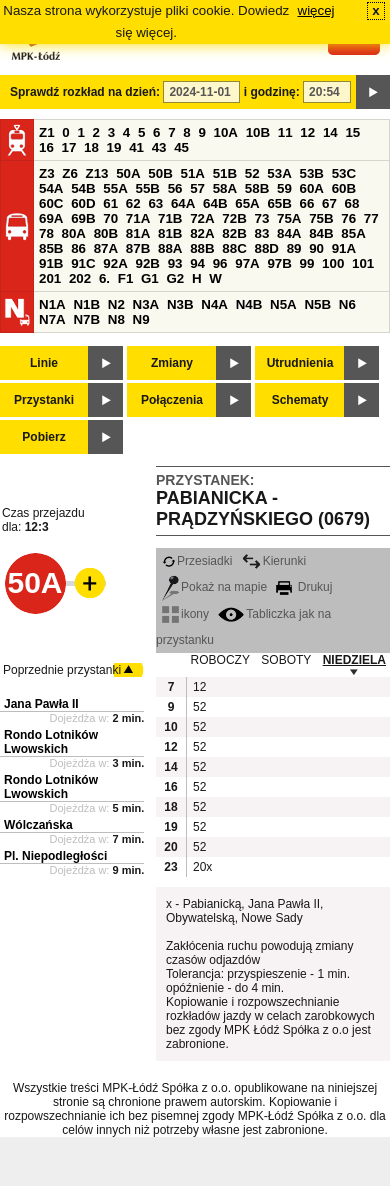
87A (106, 248)
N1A (52, 304)
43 (159, 147)
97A (247, 263)
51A (193, 173)
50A (128, 173)
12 (307, 132)
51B (225, 173)
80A (74, 233)
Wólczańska (38, 825)
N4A (214, 304)
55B (147, 188)
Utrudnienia (300, 363)
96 (220, 263)
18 (91, 147)
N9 (141, 319)
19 (114, 147)
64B (215, 203)
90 (316, 248)
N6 (347, 304)
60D (83, 203)
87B (138, 248)
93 (175, 263)
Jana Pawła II (41, 704)
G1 (150, 278)
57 (197, 188)
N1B (86, 304)
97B (279, 263)
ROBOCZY (220, 660)
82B (234, 233)
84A (289, 233)
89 (294, 248)
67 (329, 203)
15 (352, 132)
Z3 (47, 173)
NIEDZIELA (354, 660)
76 (348, 218)
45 (181, 147)
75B (321, 218)
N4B (249, 304)
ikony (185, 614)
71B (170, 218)
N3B (180, 304)
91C (83, 263)
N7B (86, 319)
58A (225, 188)
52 (252, 173)
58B (257, 188)
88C (234, 248)
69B (83, 218)
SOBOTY (286, 660)
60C (51, 203)
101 (363, 263)
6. (104, 278)
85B (51, 248)
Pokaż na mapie (214, 587)
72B (234, 218)
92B (147, 263)
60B (344, 188)
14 (330, 132)
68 (352, 203)
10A (226, 132)
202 (80, 278)
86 (78, 248)
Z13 (97, 173)
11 (285, 132)
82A (202, 233)
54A (51, 188)
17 (69, 147)
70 (110, 218)
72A (202, 218)
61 (110, 203)
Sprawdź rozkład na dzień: (85, 92)
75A (289, 218)
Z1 (47, 132)
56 (175, 188)
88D (266, 248)
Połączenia (172, 400)
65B (279, 203)
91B (51, 263)
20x (202, 867)
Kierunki (274, 561)
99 (307, 263)
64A (183, 203)
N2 (116, 304)
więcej (316, 10)
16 (46, 147)
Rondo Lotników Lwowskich (51, 742)
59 (284, 188)
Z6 (70, 173)
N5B (317, 304)
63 (155, 203)
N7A (52, 319)
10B (258, 132)
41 (136, 147)
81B (170, 233)
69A (51, 218)
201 (50, 278)
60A (312, 188)
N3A (146, 304)
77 (371, 218)
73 (261, 218)
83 (261, 233)
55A (115, 188)
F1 (126, 278)
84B (321, 233)
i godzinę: (272, 92)
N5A (283, 304)
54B (83, 188)
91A (344, 248)
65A (247, 203)
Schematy (300, 400)
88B (202, 248)
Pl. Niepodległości (55, 856)
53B (312, 173)
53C (344, 173)
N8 (116, 319)
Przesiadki (197, 561)
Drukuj (304, 587)
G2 (175, 278)
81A (138, 233)
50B (160, 173)
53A (279, 173)
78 (46, 233)
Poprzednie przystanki (62, 670)
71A (138, 218)
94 (197, 263)
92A (115, 263)
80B (106, 233)
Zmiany (172, 363)
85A (353, 233)
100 (333, 263)
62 (133, 203)
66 (307, 203)
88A (170, 248)
